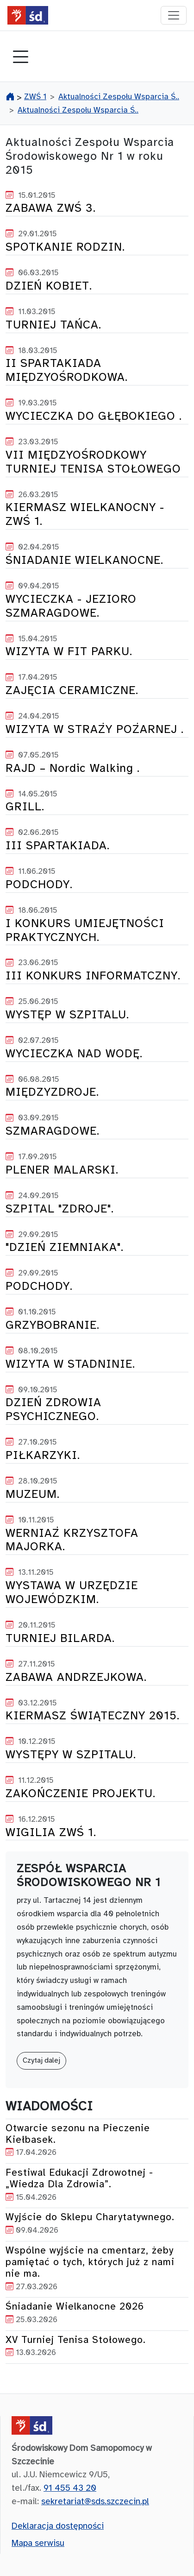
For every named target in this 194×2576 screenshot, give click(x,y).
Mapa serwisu (38, 2543)
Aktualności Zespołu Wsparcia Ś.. (118, 97)
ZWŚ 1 (35, 97)
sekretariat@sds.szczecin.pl (95, 2502)
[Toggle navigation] (20, 58)
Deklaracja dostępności (58, 2526)
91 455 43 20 (70, 2488)
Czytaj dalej (41, 2061)
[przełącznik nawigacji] (174, 15)
